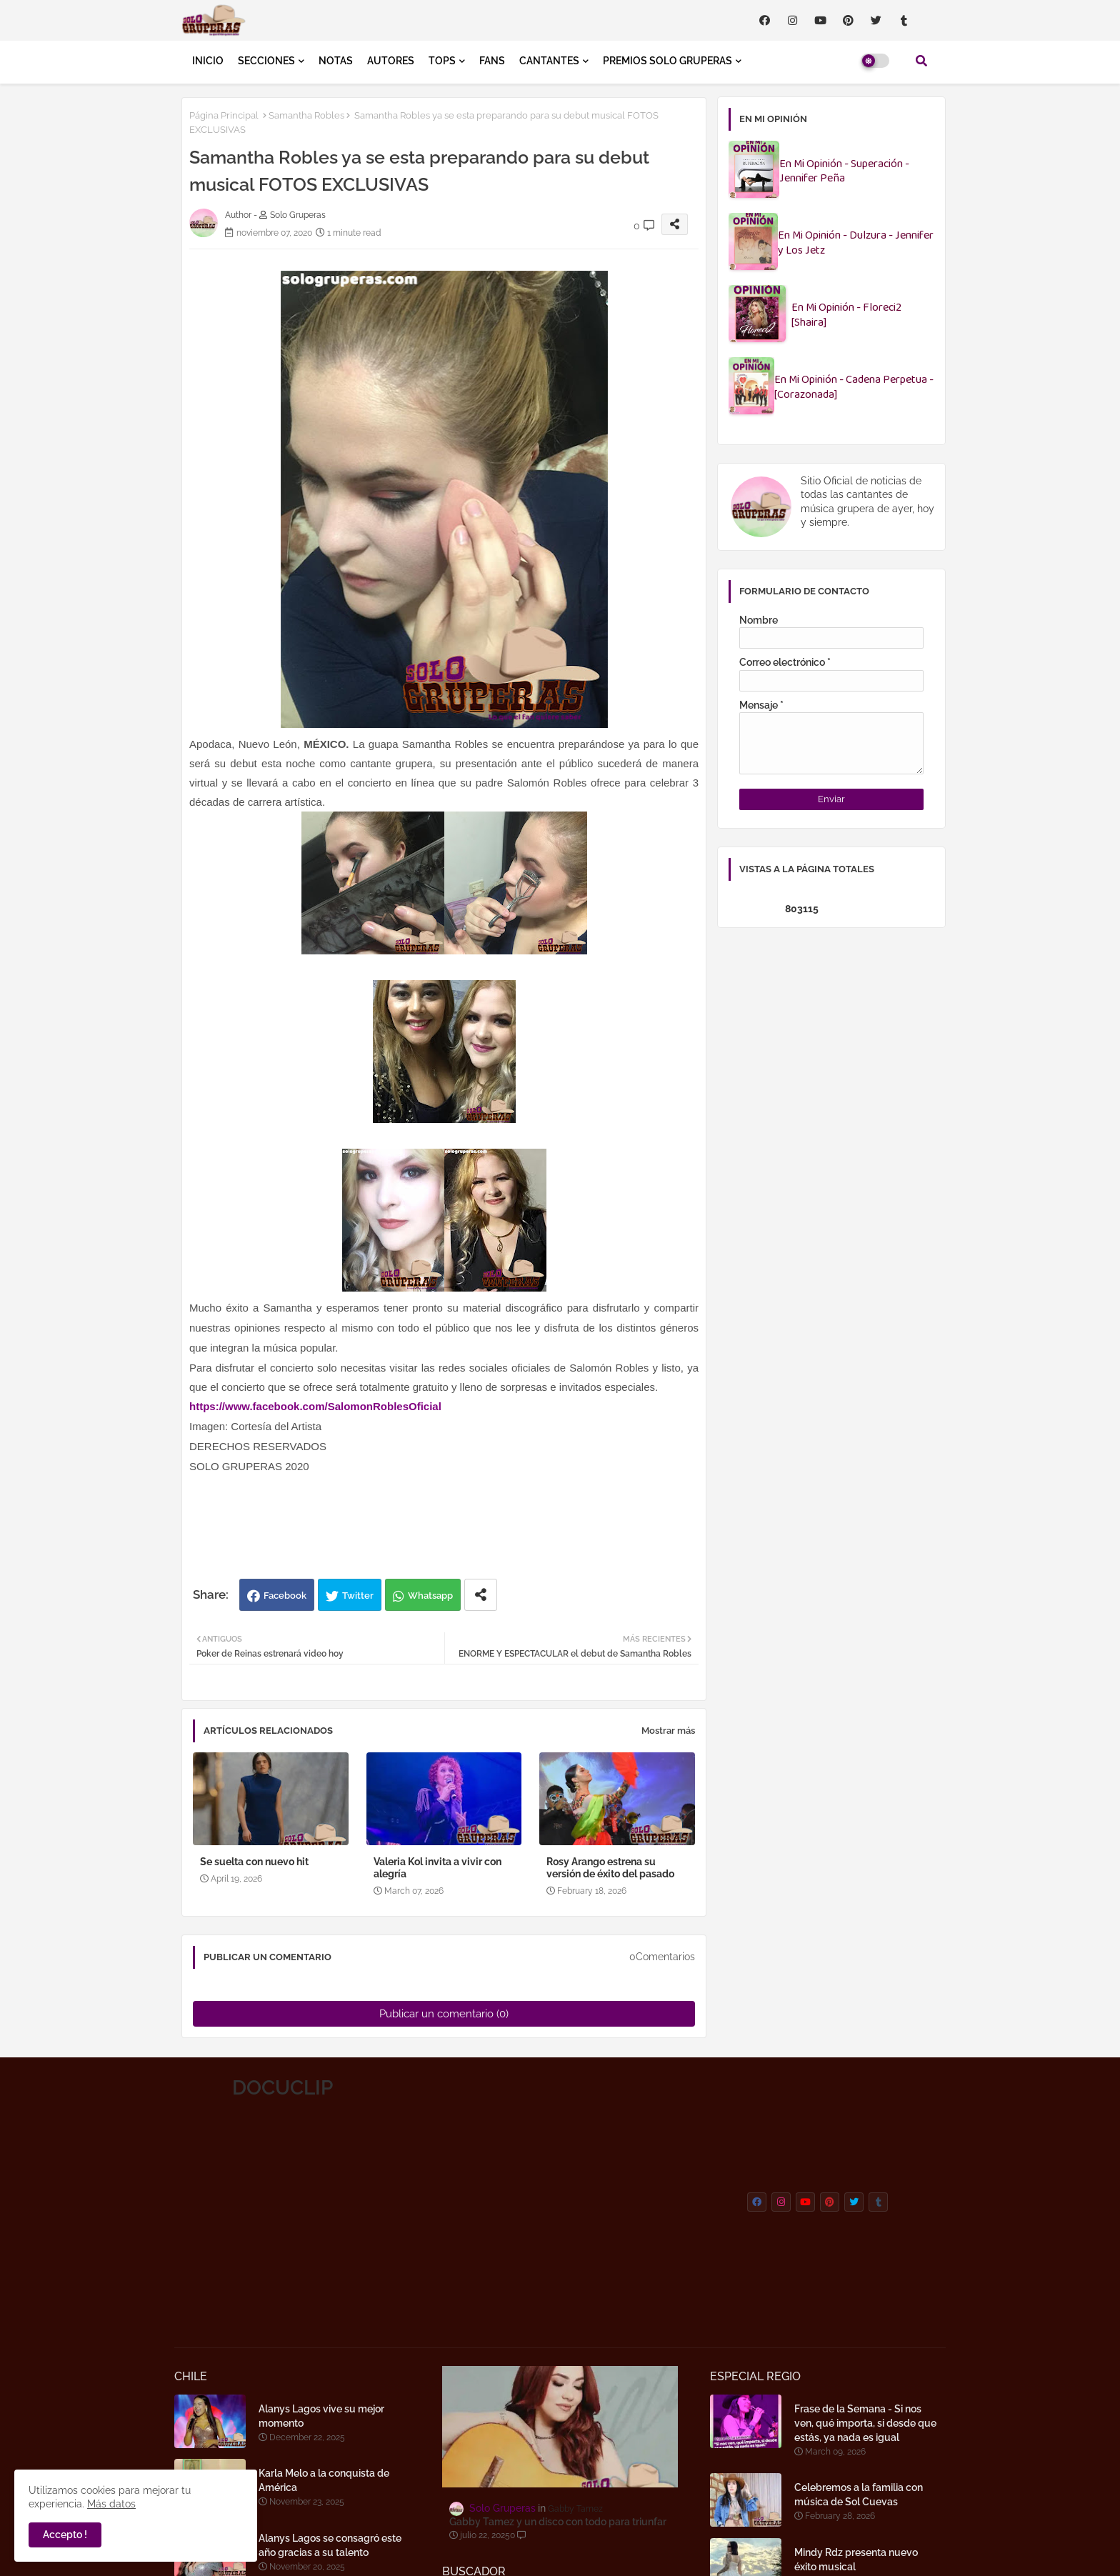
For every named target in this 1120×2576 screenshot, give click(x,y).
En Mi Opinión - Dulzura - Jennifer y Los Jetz (856, 244)
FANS (492, 60)
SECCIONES (266, 60)
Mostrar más (668, 1730)
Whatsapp (430, 1595)
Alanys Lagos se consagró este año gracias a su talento (330, 2545)
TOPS (442, 60)
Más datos (111, 2504)
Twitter (358, 1595)
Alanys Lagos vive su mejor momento (321, 2416)
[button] (921, 60)
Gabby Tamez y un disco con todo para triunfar (557, 2521)
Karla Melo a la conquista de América (324, 2480)
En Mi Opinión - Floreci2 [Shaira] (846, 316)
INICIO (208, 60)
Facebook (285, 1595)
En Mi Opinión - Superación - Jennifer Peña (844, 172)
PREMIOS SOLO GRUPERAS (667, 60)
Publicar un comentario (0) (444, 2013)
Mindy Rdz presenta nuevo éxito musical (856, 2559)
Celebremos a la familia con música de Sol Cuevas (858, 2494)
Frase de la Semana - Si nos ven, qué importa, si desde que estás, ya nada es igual (865, 2423)
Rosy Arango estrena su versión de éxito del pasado (610, 1867)
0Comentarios (662, 1956)
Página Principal (224, 115)
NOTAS (336, 60)
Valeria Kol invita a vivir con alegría (437, 1867)
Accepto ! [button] (65, 2534)
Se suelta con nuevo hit (254, 1861)
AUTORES (390, 60)
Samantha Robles (306, 115)
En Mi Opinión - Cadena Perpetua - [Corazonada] (854, 388)
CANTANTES (549, 60)
